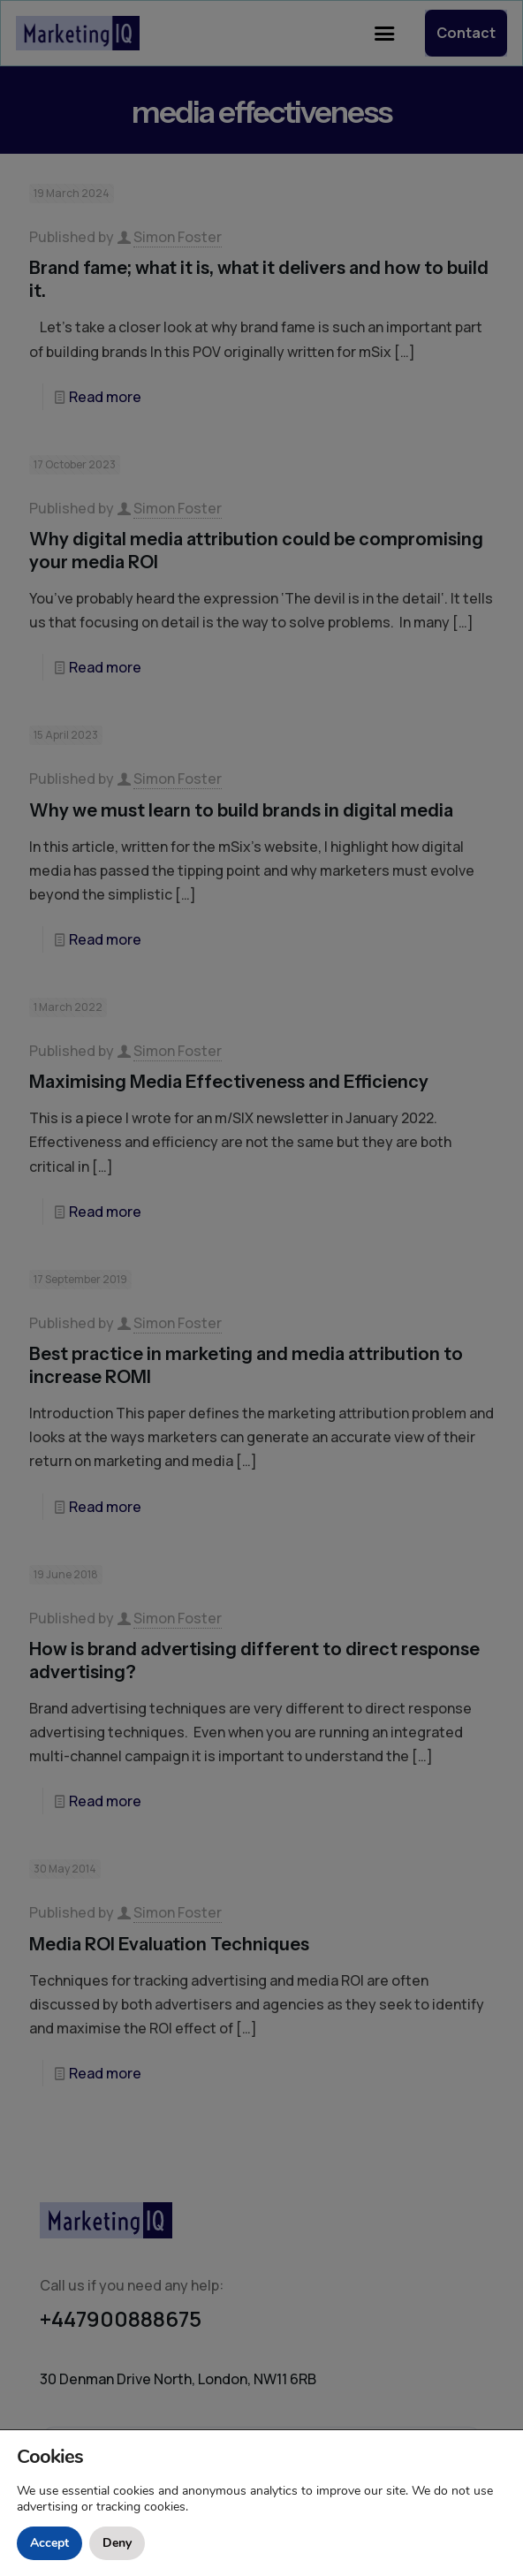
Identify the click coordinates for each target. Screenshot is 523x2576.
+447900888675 (120, 2318)
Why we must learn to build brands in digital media (241, 810)
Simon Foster (177, 237)
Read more (105, 397)
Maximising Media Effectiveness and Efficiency (228, 1081)
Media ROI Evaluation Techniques (169, 1944)
